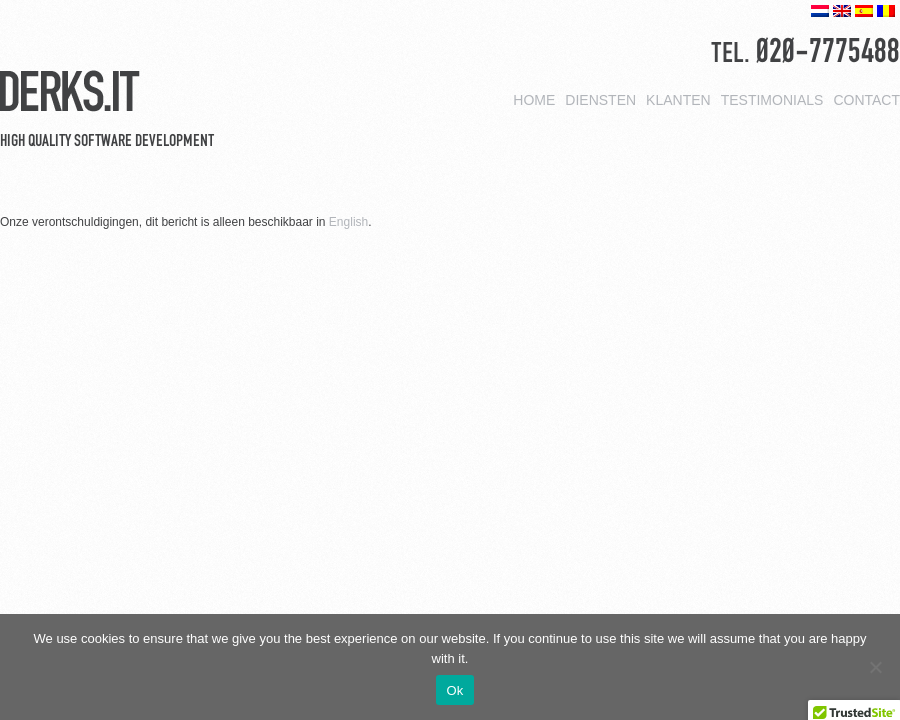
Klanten (678, 98)
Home (534, 98)
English (348, 222)
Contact (866, 98)
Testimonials (772, 98)
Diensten (600, 98)
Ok (454, 690)
